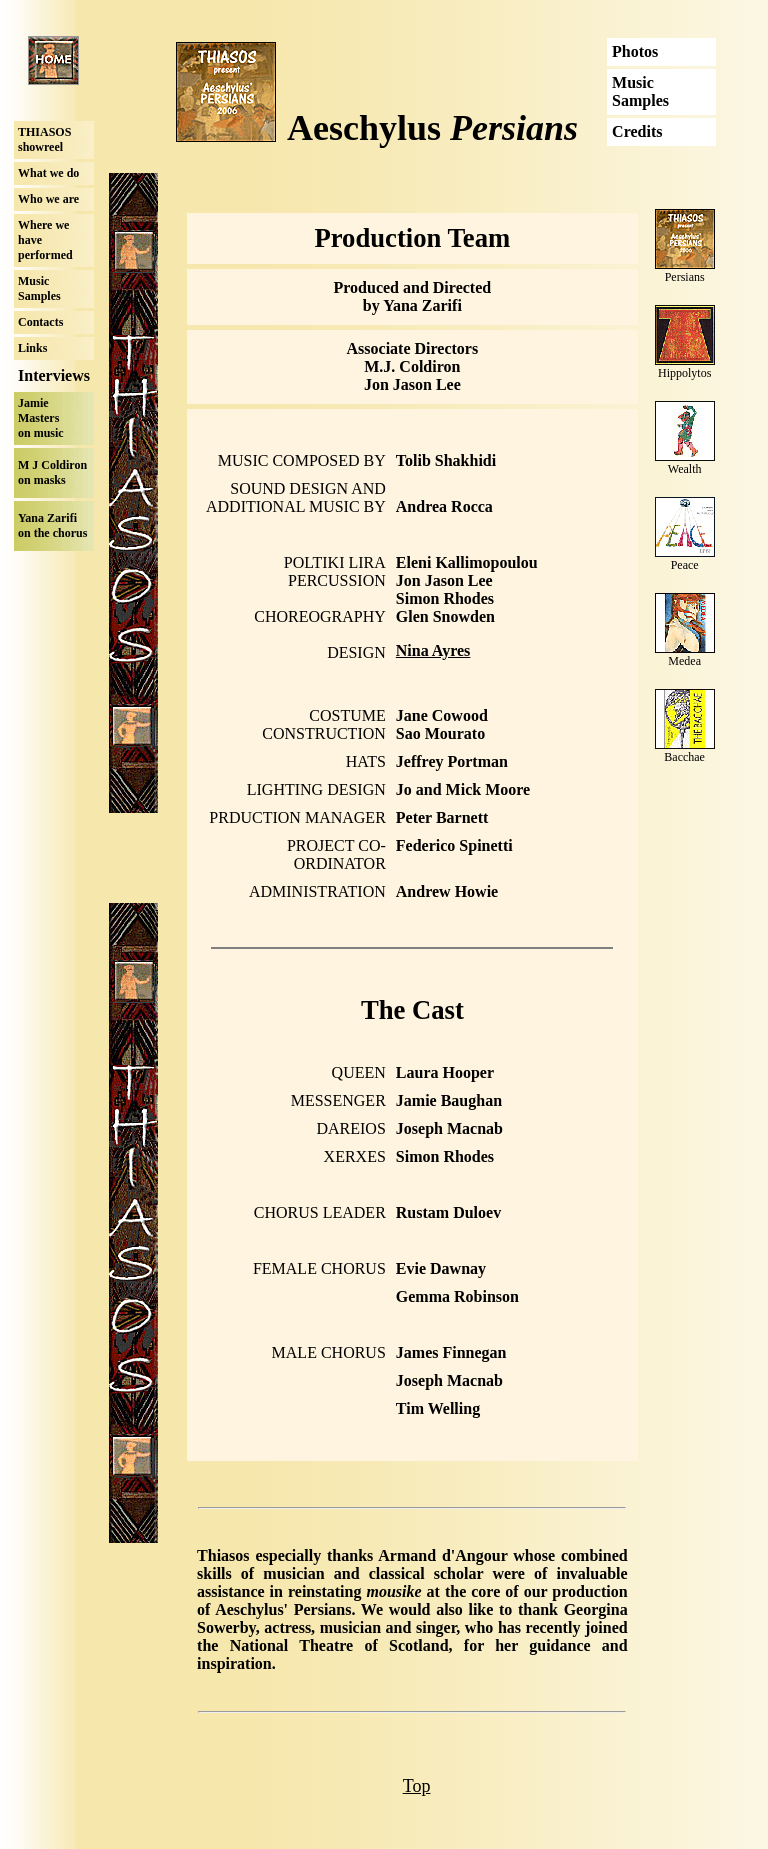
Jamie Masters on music (41, 418)
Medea (684, 661)
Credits (637, 131)
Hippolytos (684, 373)
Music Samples (39, 288)
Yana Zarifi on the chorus (52, 525)
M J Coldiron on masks (52, 472)
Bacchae (684, 757)
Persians (685, 277)
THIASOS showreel (44, 139)
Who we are (48, 199)
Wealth (685, 469)
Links (32, 348)
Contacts (40, 322)
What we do (48, 173)
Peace (685, 565)
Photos (635, 51)
